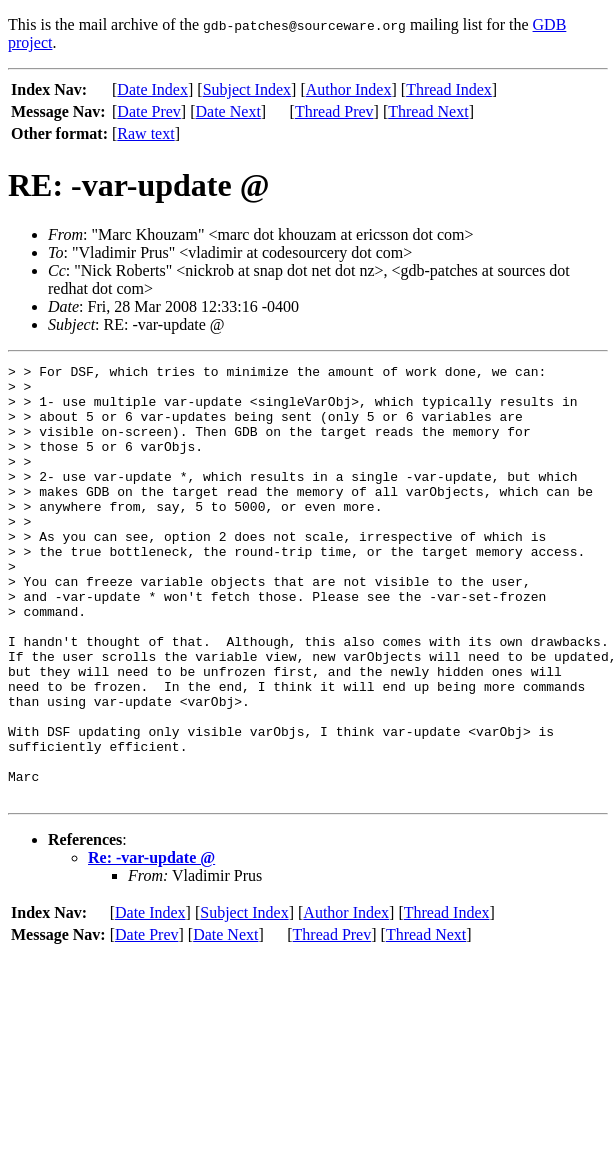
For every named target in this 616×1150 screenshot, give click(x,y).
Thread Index (449, 89)
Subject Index (247, 89)
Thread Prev (334, 111)
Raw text (145, 133)
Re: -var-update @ (151, 944)
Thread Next (428, 111)
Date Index (152, 89)
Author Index (349, 89)
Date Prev (149, 111)
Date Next (228, 111)
